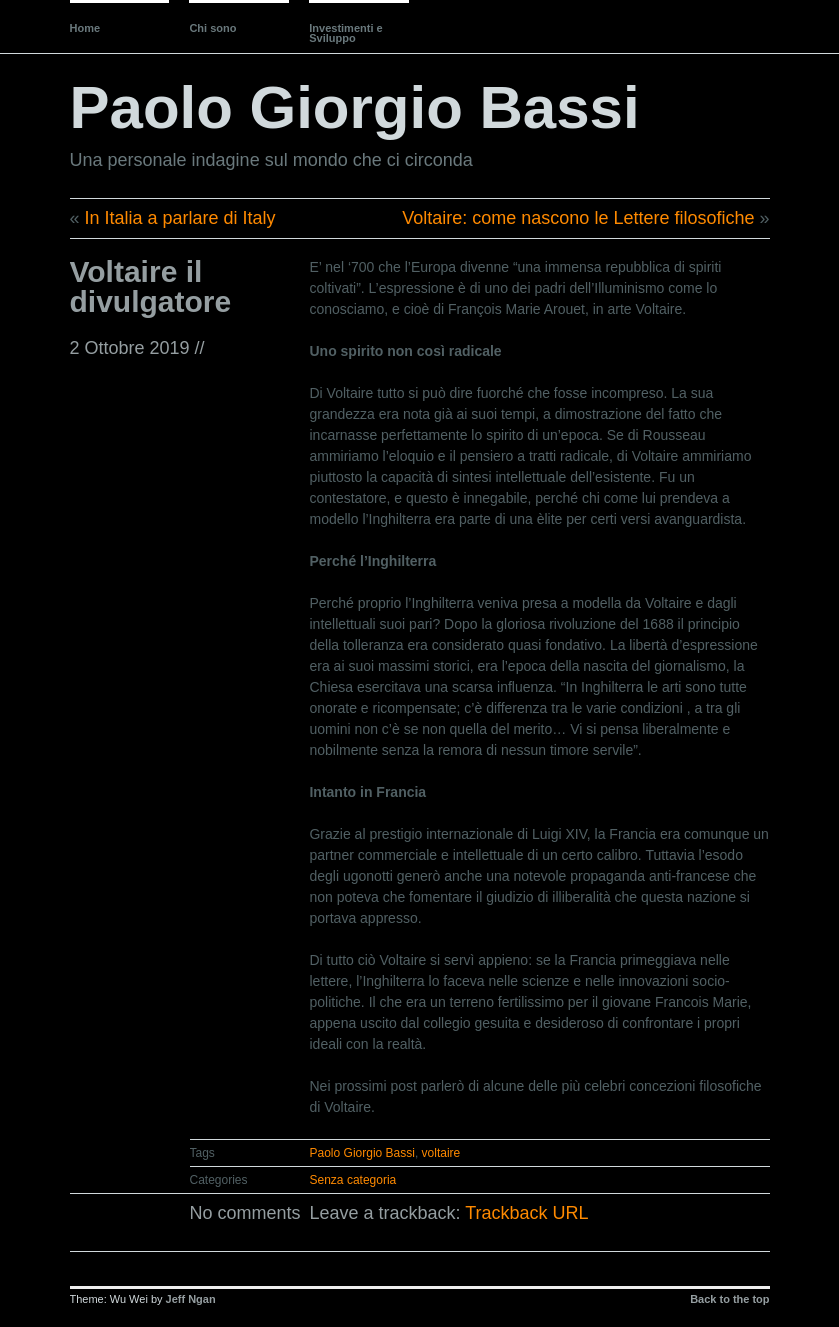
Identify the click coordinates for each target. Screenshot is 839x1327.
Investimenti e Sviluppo (345, 33)
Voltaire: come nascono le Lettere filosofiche (578, 218)
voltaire (441, 1153)
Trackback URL (526, 1213)
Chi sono (212, 28)
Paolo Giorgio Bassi (355, 107)
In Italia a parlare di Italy (180, 218)
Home (85, 28)
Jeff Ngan (191, 1299)
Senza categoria (353, 1180)
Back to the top (729, 1299)
